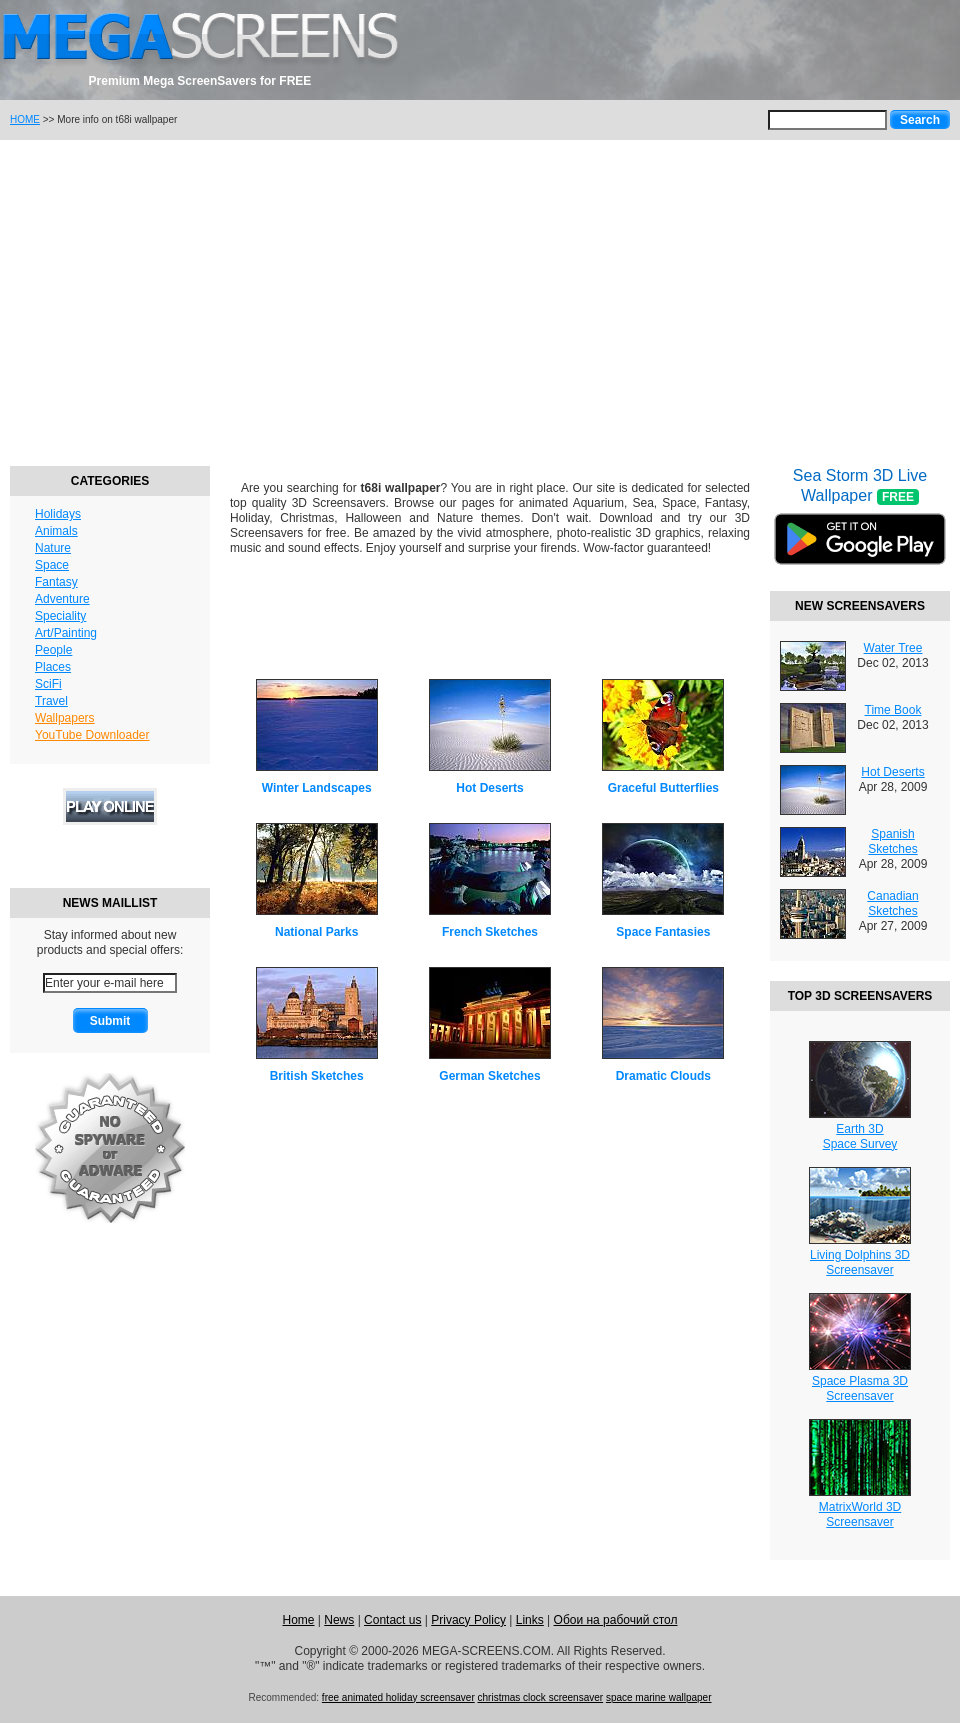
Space (52, 565)
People (53, 650)
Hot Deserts (489, 788)
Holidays (58, 514)
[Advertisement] (480, 300)
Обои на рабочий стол (616, 1620)
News (339, 1620)
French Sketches (490, 932)
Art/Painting (66, 633)
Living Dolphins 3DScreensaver (860, 1262)
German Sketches (489, 1076)
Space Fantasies (663, 932)
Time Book (893, 710)
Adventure (62, 599)
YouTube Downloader (92, 735)
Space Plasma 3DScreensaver (860, 1388)
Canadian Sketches (892, 903)
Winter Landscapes (317, 788)
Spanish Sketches (892, 841)
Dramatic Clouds (663, 1076)
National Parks (316, 932)
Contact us (392, 1620)
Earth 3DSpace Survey (860, 1136)
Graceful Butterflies (663, 788)
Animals (56, 531)
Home (298, 1620)
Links (530, 1620)
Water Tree (893, 648)
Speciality (60, 616)
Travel (51, 701)
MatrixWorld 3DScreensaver (860, 1514)
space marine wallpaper (659, 1697)
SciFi (48, 684)
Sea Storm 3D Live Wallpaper (860, 529)
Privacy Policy (468, 1620)
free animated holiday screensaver (398, 1697)
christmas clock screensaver (541, 1697)
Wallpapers (65, 718)
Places (53, 667)
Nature (53, 548)
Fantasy (56, 582)
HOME (25, 119)
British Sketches (317, 1076)
